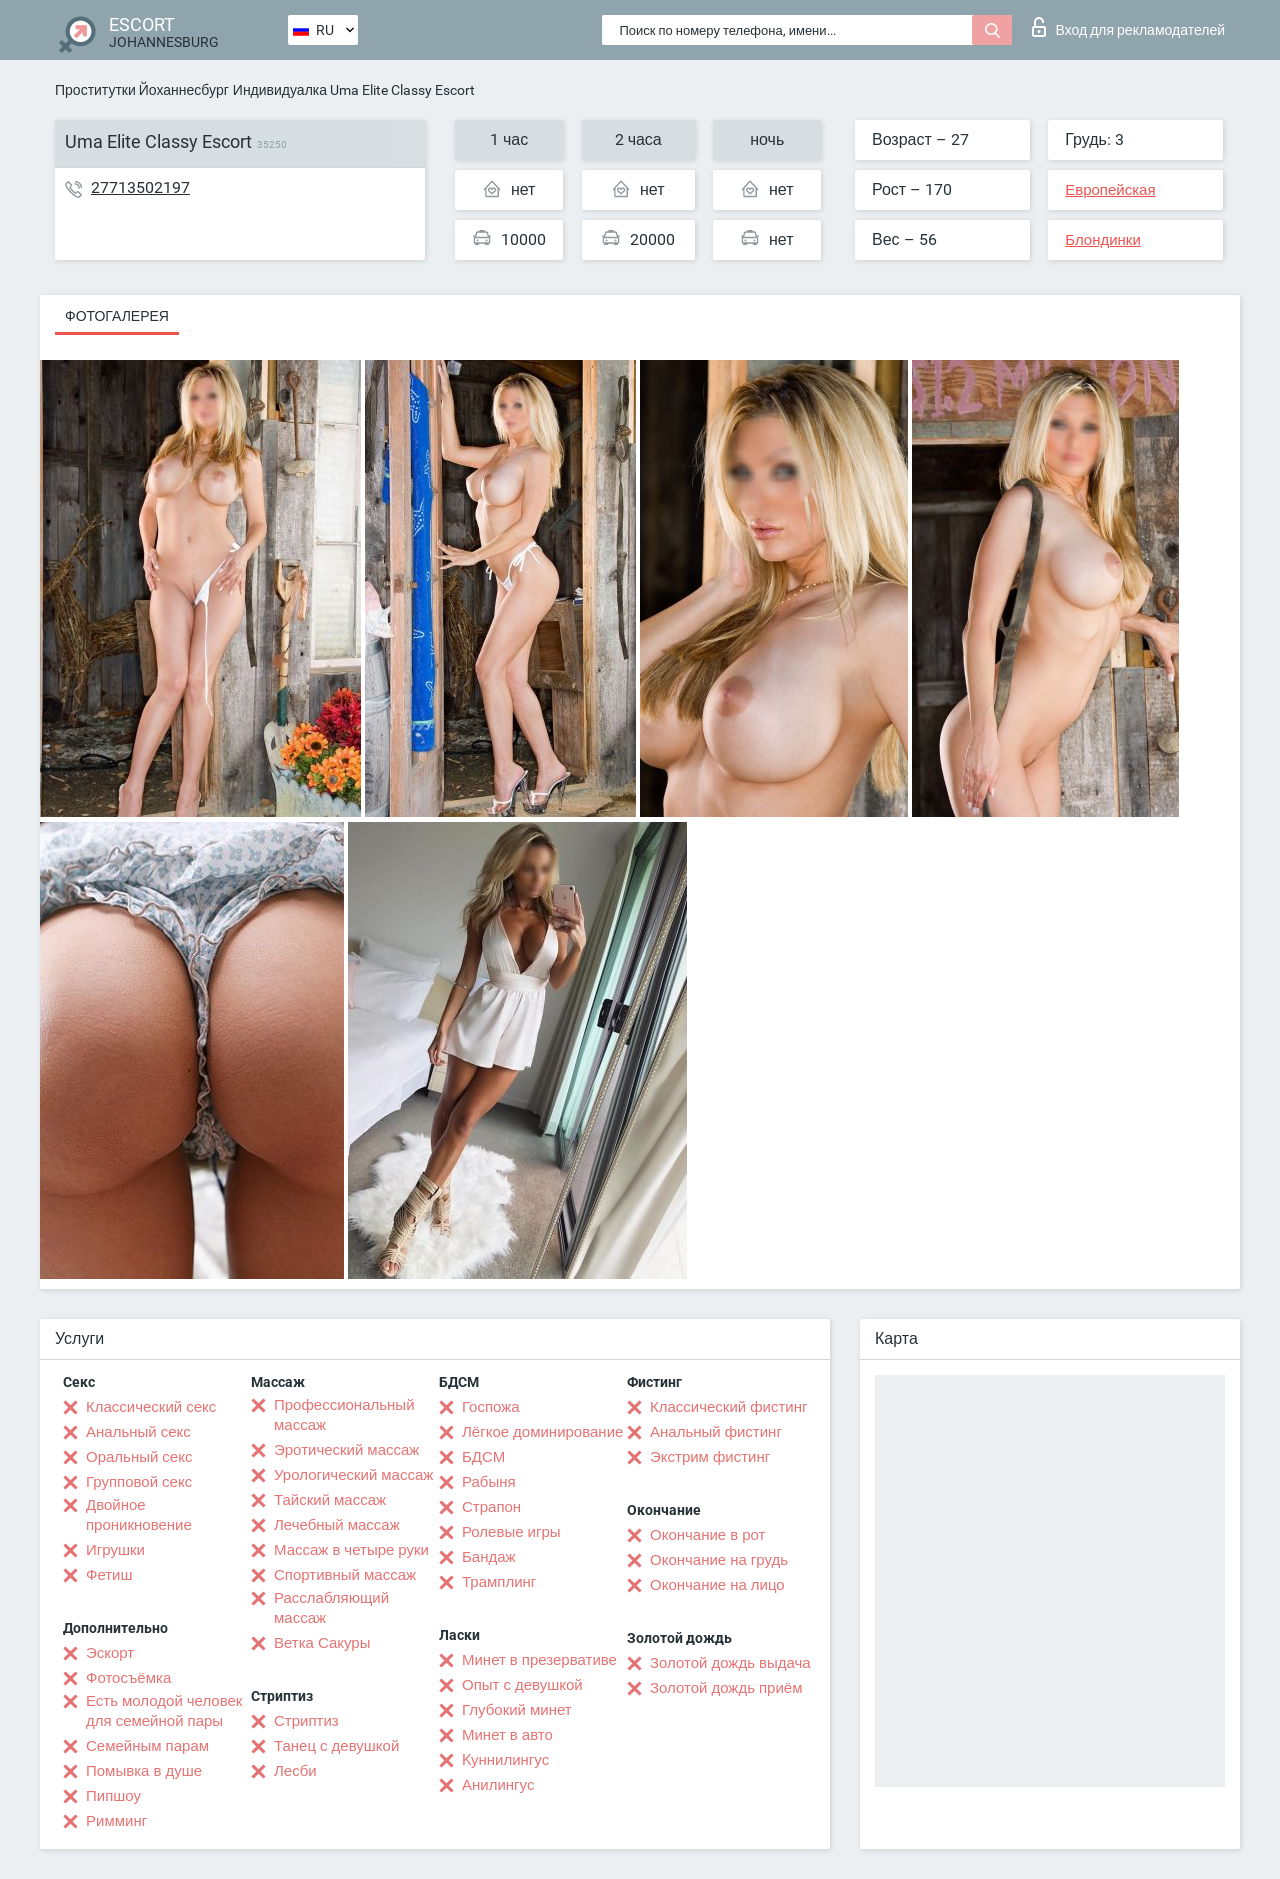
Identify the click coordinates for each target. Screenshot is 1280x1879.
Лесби (295, 1771)
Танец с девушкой (336, 1746)
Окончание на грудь (719, 1560)
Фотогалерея (117, 316)
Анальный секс (138, 1432)
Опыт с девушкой (522, 1685)
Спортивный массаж (345, 1575)
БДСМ (483, 1457)
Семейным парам (147, 1746)
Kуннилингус (505, 1760)
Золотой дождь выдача (730, 1663)
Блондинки (1103, 240)
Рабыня (489, 1482)
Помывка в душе (144, 1771)
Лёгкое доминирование (542, 1432)
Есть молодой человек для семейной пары (164, 1711)
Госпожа (491, 1407)
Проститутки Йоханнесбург (142, 90)
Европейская (1110, 190)
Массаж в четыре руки (351, 1550)
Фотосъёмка (128, 1678)
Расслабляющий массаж (331, 1608)
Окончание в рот (707, 1535)
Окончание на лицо (717, 1585)
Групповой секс (139, 1482)
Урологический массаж (353, 1475)
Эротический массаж (346, 1450)
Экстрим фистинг (710, 1457)
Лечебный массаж (337, 1525)
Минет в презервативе (539, 1660)
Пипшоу (113, 1796)
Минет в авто (507, 1735)
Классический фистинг (728, 1407)
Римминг (116, 1821)
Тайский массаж (330, 1500)
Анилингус (498, 1785)
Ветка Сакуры (322, 1643)
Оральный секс (139, 1457)
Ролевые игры (511, 1532)
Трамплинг (499, 1582)
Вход (1128, 27)
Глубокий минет (517, 1710)
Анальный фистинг (716, 1432)
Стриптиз (306, 1721)
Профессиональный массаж (344, 1415)
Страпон (491, 1507)
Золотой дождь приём (726, 1688)
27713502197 (140, 187)
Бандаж (489, 1557)
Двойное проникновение (139, 1515)
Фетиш (109, 1575)
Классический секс (151, 1407)
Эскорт (110, 1653)
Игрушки (115, 1550)
